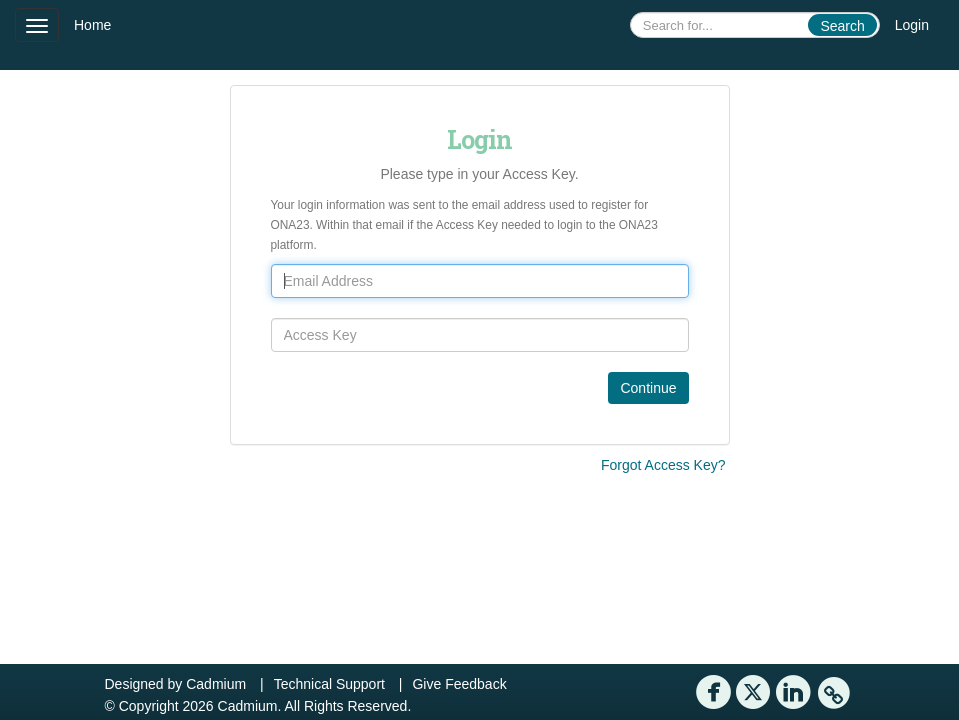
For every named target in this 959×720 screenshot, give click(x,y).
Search (842, 26)
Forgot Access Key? (663, 465)
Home (92, 25)
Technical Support (329, 684)
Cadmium (216, 684)
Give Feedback (459, 684)
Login (912, 25)
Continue (648, 388)
